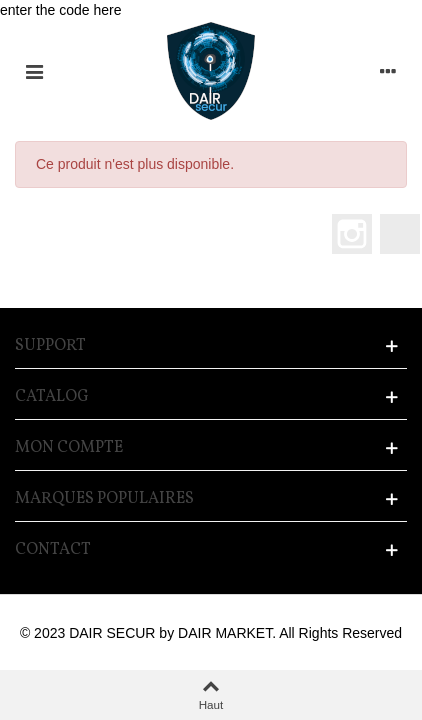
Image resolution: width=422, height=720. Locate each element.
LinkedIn (400, 234)
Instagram (352, 234)
